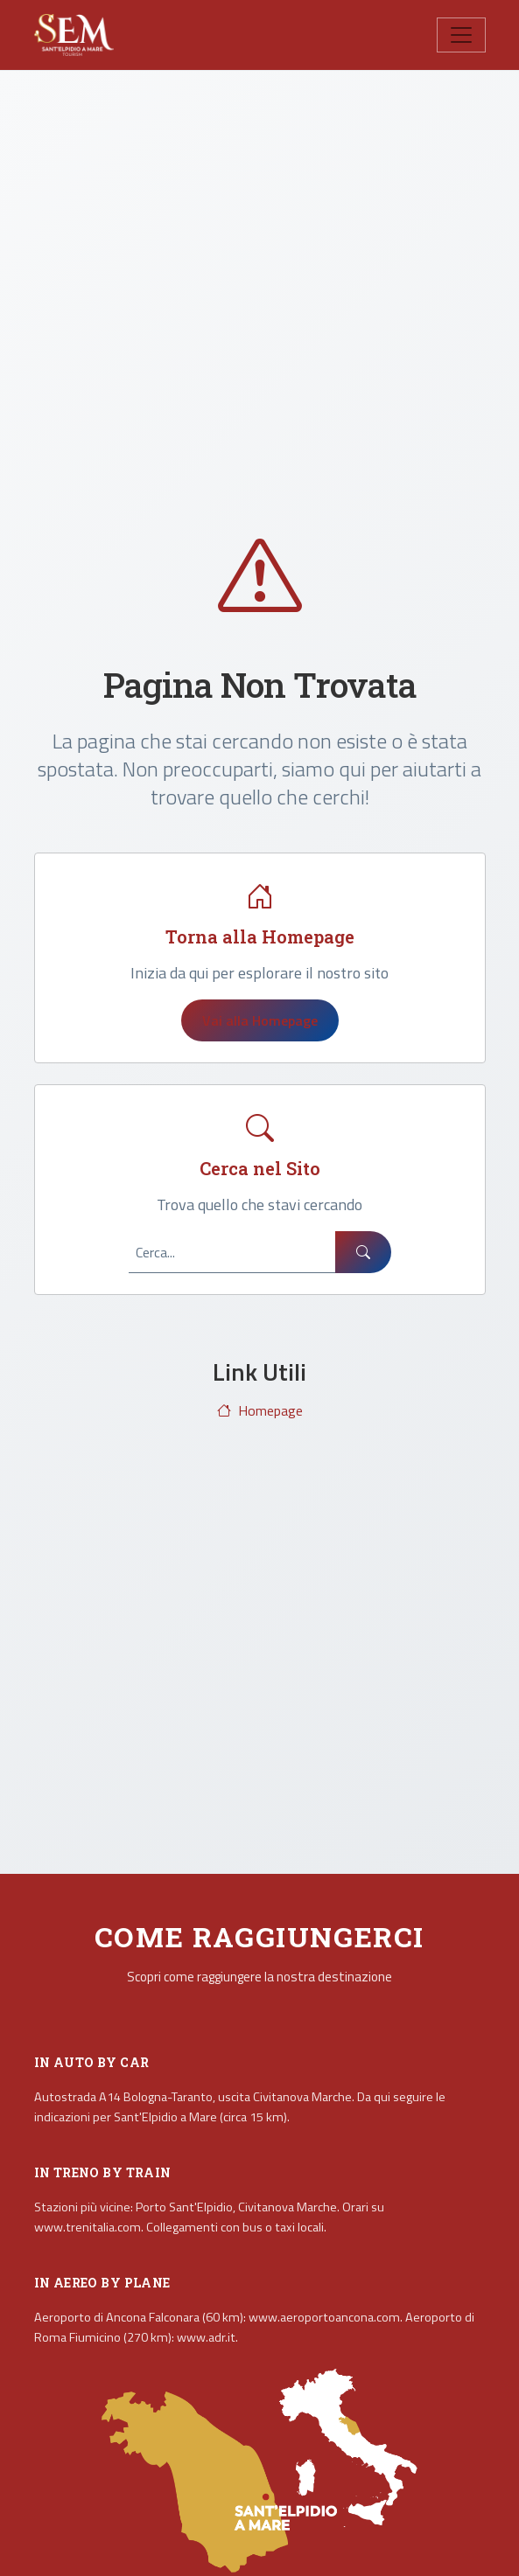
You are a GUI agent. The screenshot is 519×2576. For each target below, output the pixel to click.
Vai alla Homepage (260, 1020)
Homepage (260, 1410)
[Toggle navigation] (461, 34)
